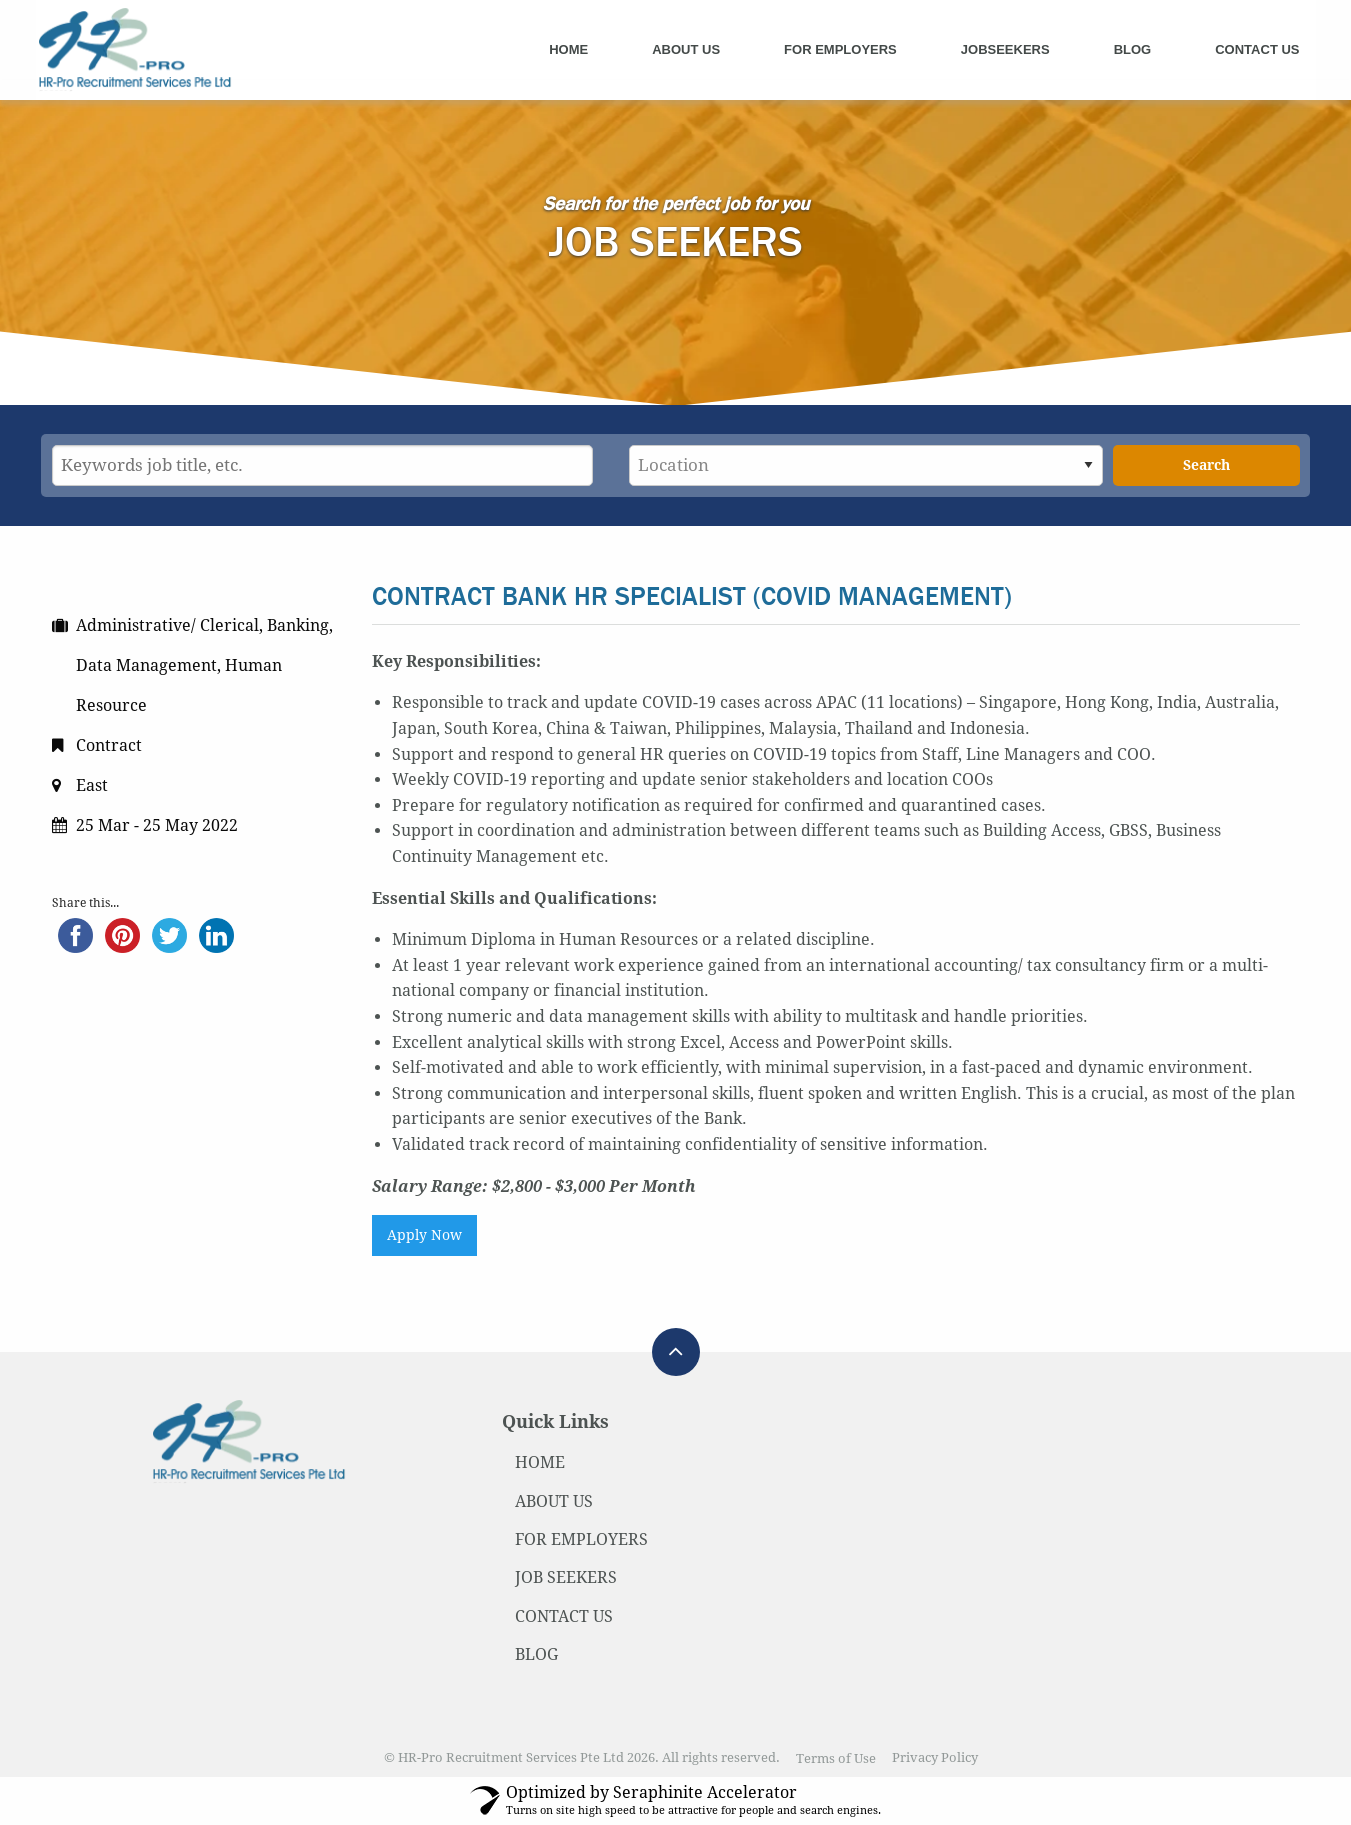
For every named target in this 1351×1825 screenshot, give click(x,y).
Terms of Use (836, 1758)
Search (1206, 465)
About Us (686, 49)
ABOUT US (554, 1501)
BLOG (536, 1654)
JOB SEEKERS (566, 1577)
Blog (1133, 49)
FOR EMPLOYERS (581, 1539)
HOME (540, 1462)
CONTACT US (564, 1616)
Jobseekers (1005, 49)
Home (568, 49)
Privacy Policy (935, 1758)
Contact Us (1257, 49)
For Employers (840, 49)
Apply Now (424, 1235)
